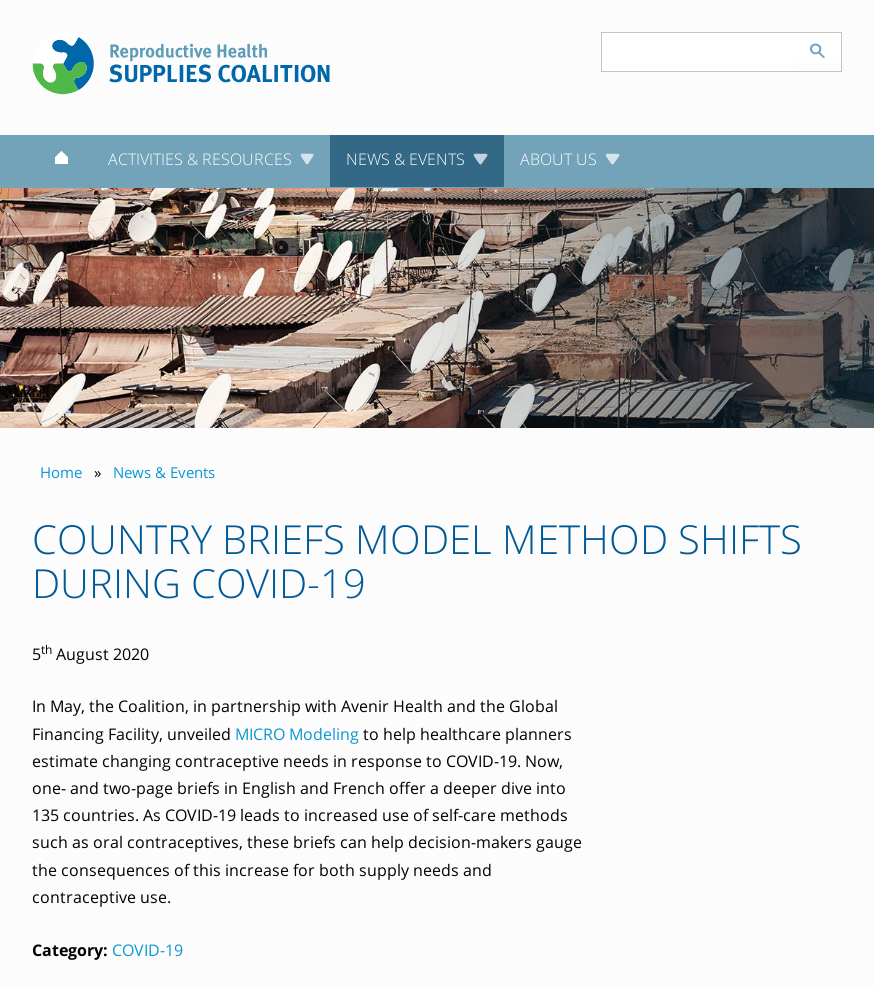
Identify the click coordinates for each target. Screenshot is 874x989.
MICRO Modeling (297, 734)
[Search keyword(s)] (698, 52)
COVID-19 (147, 950)
